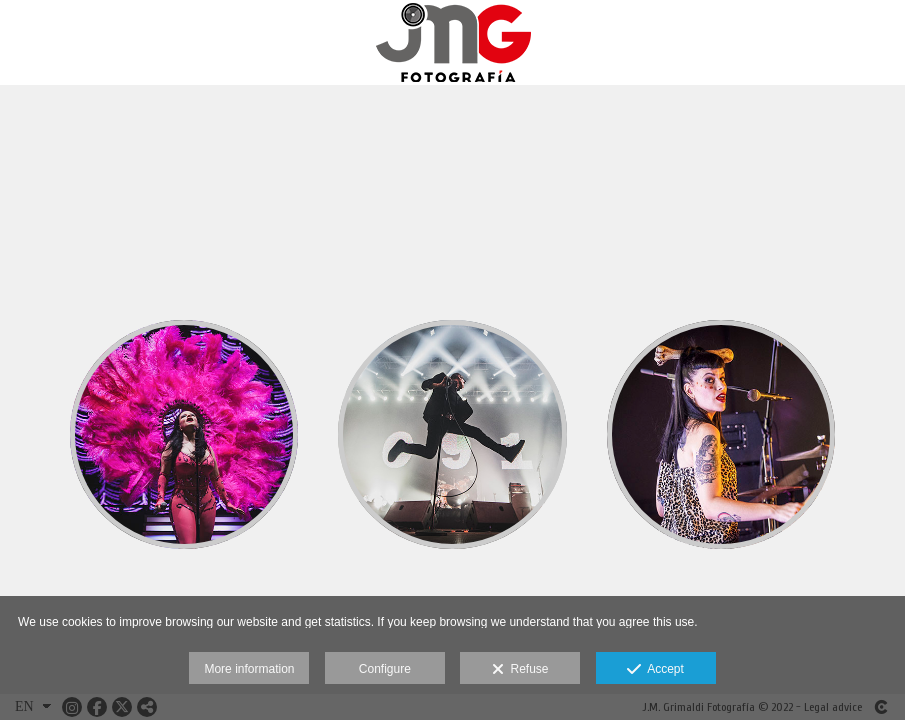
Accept (655, 670)
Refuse (520, 670)
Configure (385, 669)
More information (249, 669)
